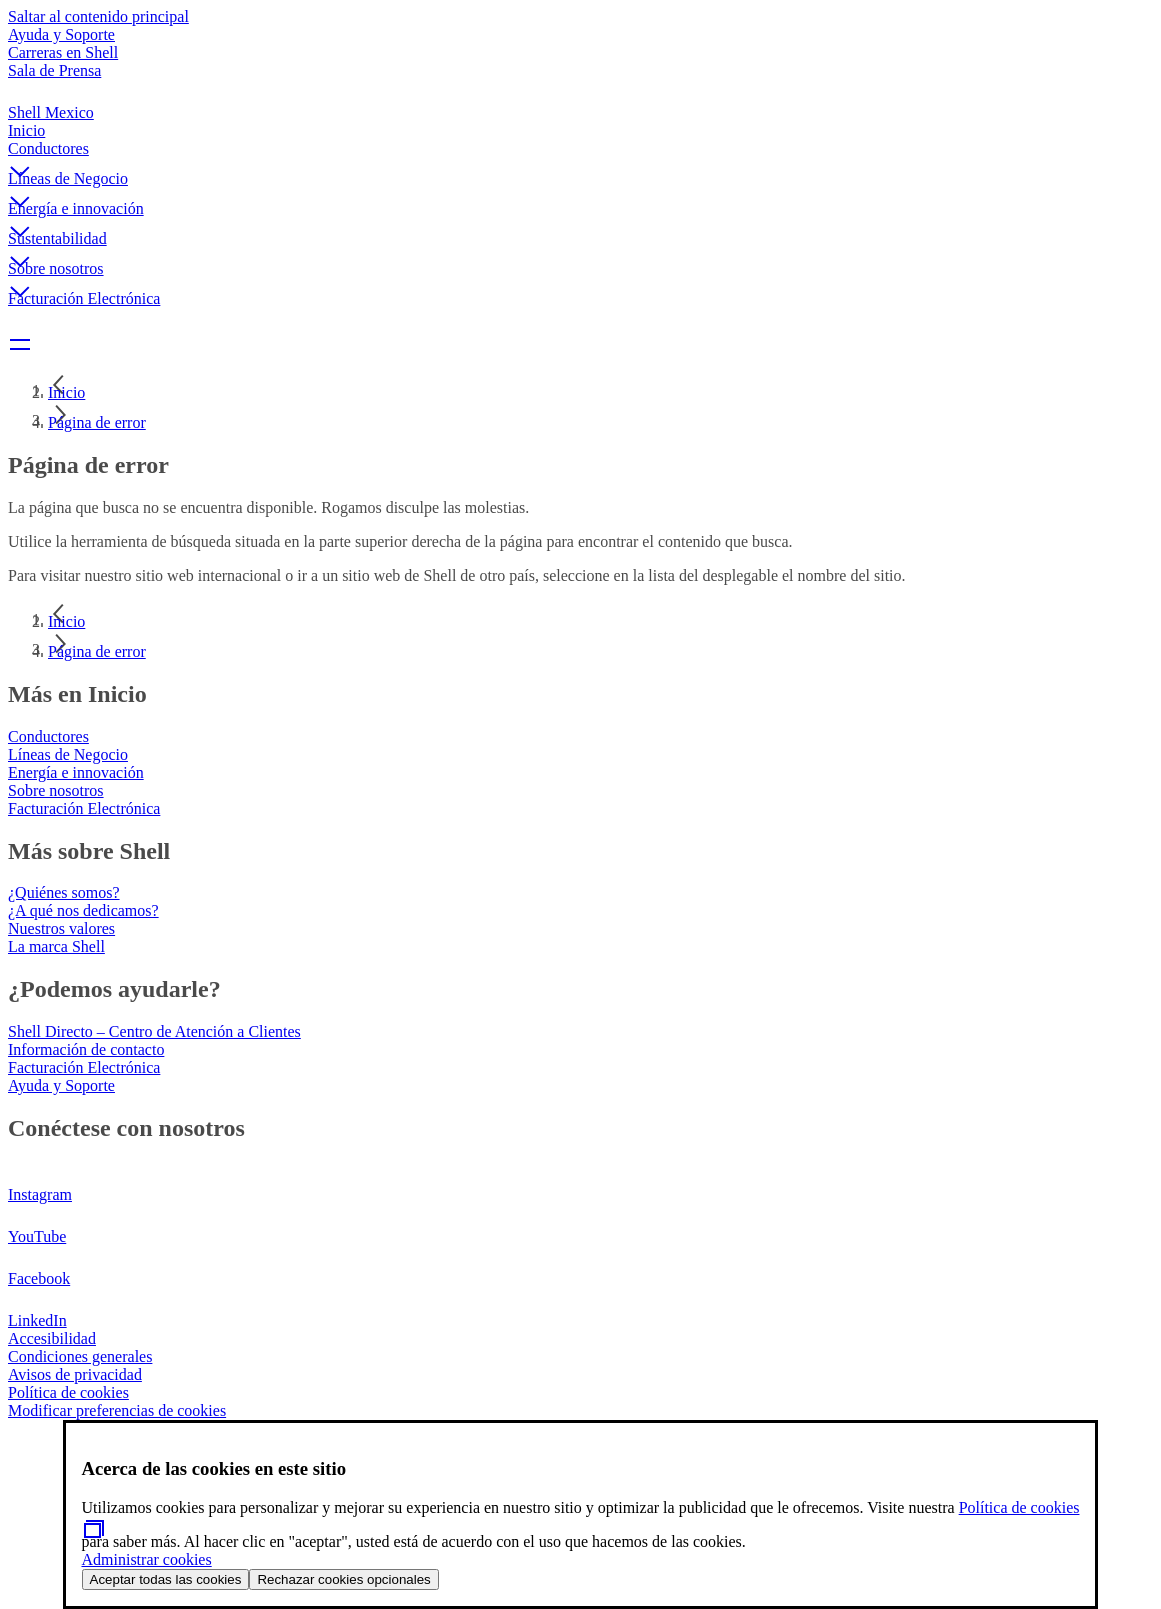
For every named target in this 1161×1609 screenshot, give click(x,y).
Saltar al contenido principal (98, 16)
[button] (580, 155)
